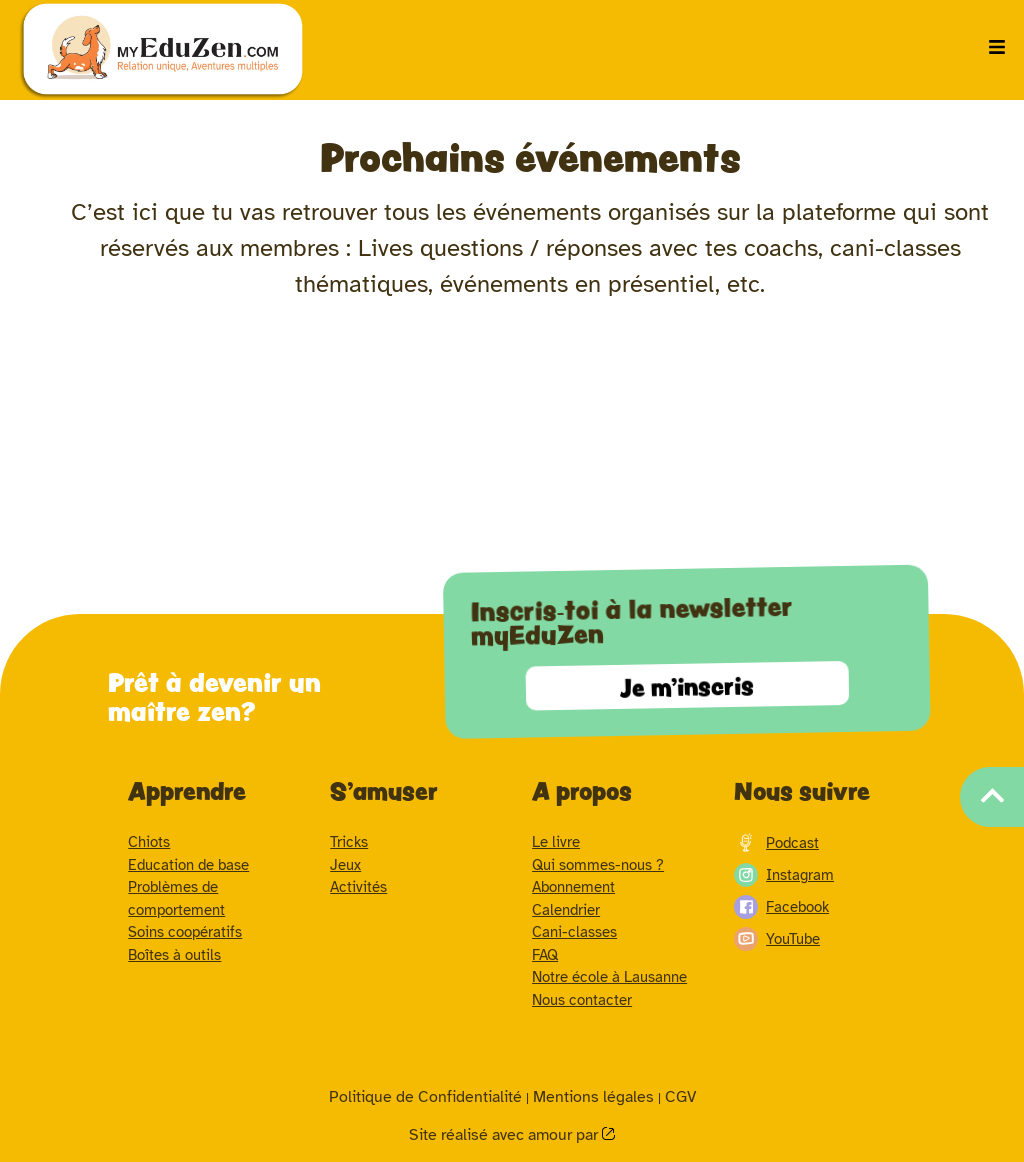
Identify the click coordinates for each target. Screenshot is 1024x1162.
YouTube (777, 939)
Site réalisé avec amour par (505, 1135)
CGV (680, 1097)
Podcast (776, 843)
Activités (358, 887)
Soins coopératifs (185, 932)
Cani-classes (574, 932)
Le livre (556, 842)
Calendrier (566, 910)
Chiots (149, 842)
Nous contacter (582, 1000)
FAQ (545, 955)
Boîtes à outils (174, 955)
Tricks (349, 842)
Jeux (345, 865)
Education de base (188, 865)
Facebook (781, 907)
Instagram (784, 875)
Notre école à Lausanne (609, 977)
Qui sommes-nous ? (598, 865)
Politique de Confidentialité (425, 1097)
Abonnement (573, 887)
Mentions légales (593, 1097)
